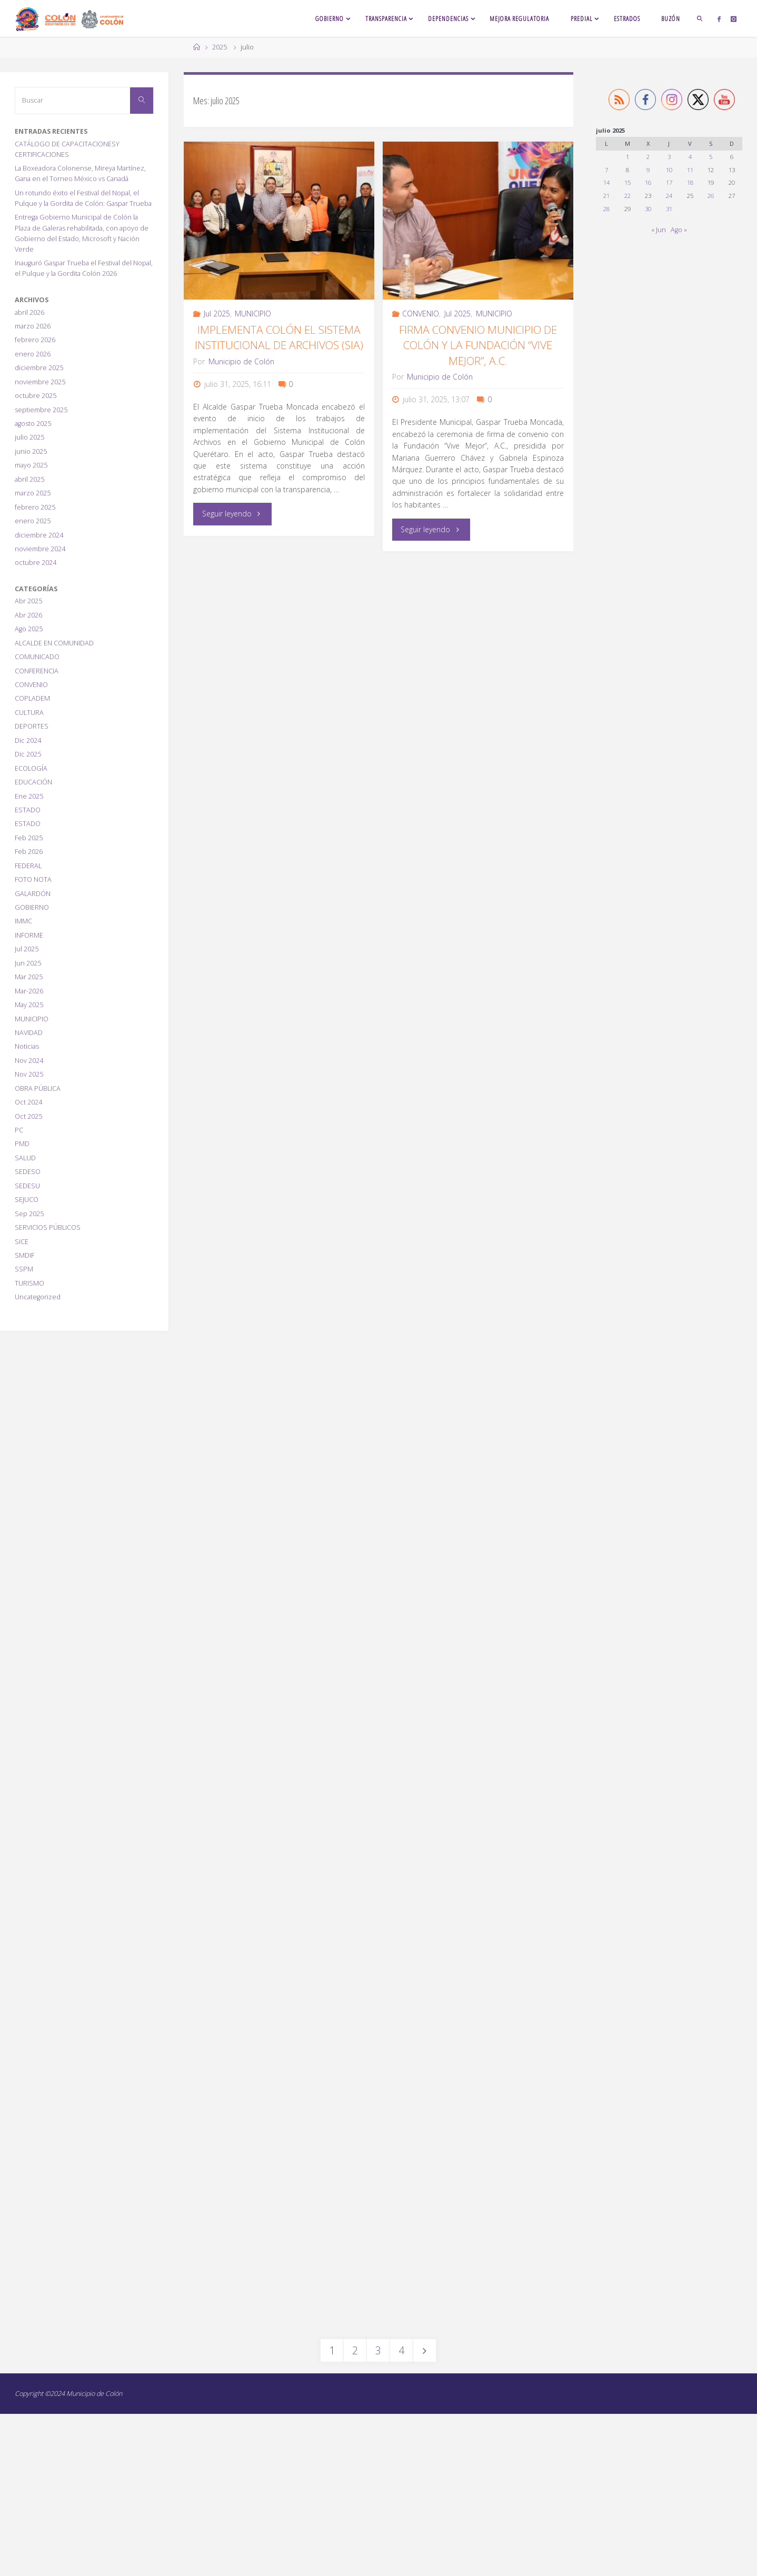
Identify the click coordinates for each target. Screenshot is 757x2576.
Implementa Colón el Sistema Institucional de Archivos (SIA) (279, 337)
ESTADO (28, 809)
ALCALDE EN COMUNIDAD (54, 643)
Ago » (679, 229)
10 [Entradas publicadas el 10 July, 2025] (669, 170)
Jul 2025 (217, 314)
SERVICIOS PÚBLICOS (48, 1227)
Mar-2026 (29, 991)
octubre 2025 (35, 395)
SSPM (24, 1269)
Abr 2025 (28, 600)
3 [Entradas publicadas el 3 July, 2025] (669, 157)
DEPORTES (31, 726)
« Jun (658, 229)
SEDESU (27, 1185)
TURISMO (29, 1283)
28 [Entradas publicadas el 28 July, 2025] (606, 209)
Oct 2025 (28, 1116)
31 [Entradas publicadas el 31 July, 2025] (669, 209)
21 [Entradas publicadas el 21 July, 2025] (606, 196)
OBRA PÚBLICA (38, 1088)
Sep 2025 (29, 1213)
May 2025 (29, 1004)
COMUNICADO (37, 656)
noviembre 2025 (40, 381)
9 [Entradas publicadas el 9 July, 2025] (648, 170)
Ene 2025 (29, 796)
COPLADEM (32, 698)
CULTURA (29, 712)
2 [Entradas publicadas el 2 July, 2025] (648, 157)
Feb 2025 (29, 837)
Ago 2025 (29, 628)
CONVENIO (420, 314)
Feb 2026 (29, 851)
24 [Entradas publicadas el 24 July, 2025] (669, 196)
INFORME (29, 935)
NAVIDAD (29, 1032)
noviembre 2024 (40, 548)
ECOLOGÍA (31, 768)
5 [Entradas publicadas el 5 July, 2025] (710, 157)
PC (19, 1130)
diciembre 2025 (39, 367)
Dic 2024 (28, 740)
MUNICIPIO (253, 314)
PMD (22, 1143)
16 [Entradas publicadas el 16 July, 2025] (648, 182)
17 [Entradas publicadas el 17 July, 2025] (669, 182)
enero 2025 (33, 520)
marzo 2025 (33, 493)
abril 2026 (29, 312)
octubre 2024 (35, 562)
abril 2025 (29, 479)
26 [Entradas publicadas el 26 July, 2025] (711, 196)
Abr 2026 (28, 615)
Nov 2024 (29, 1060)
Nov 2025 (29, 1074)
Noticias (27, 1046)
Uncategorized (38, 1296)
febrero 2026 (35, 339)
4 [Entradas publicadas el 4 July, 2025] (690, 157)
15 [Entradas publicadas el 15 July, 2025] (627, 182)
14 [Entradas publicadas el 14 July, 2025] (606, 182)
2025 (219, 47)
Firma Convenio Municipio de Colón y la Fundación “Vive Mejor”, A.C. (478, 345)
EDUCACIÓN (33, 782)
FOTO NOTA (33, 879)
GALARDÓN (33, 893)
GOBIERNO (32, 907)
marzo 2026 (33, 326)
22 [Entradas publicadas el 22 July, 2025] (627, 196)
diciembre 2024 (39, 535)
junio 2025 (31, 451)
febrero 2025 (35, 507)
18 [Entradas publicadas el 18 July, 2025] (690, 182)
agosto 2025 (33, 423)
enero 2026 (33, 354)
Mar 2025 (29, 976)
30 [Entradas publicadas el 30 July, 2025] (648, 209)
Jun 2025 (28, 963)
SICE (21, 1241)
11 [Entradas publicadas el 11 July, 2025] (690, 170)
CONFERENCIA (36, 671)
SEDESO (28, 1171)
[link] (700, 18)
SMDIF (24, 1255)
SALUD (25, 1157)
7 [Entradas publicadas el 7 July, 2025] (606, 170)
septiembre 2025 (41, 409)
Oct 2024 (28, 1102)
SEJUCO (26, 1199)
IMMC (23, 921)
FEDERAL (28, 865)
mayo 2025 (31, 465)
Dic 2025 (28, 754)
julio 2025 (29, 437)
